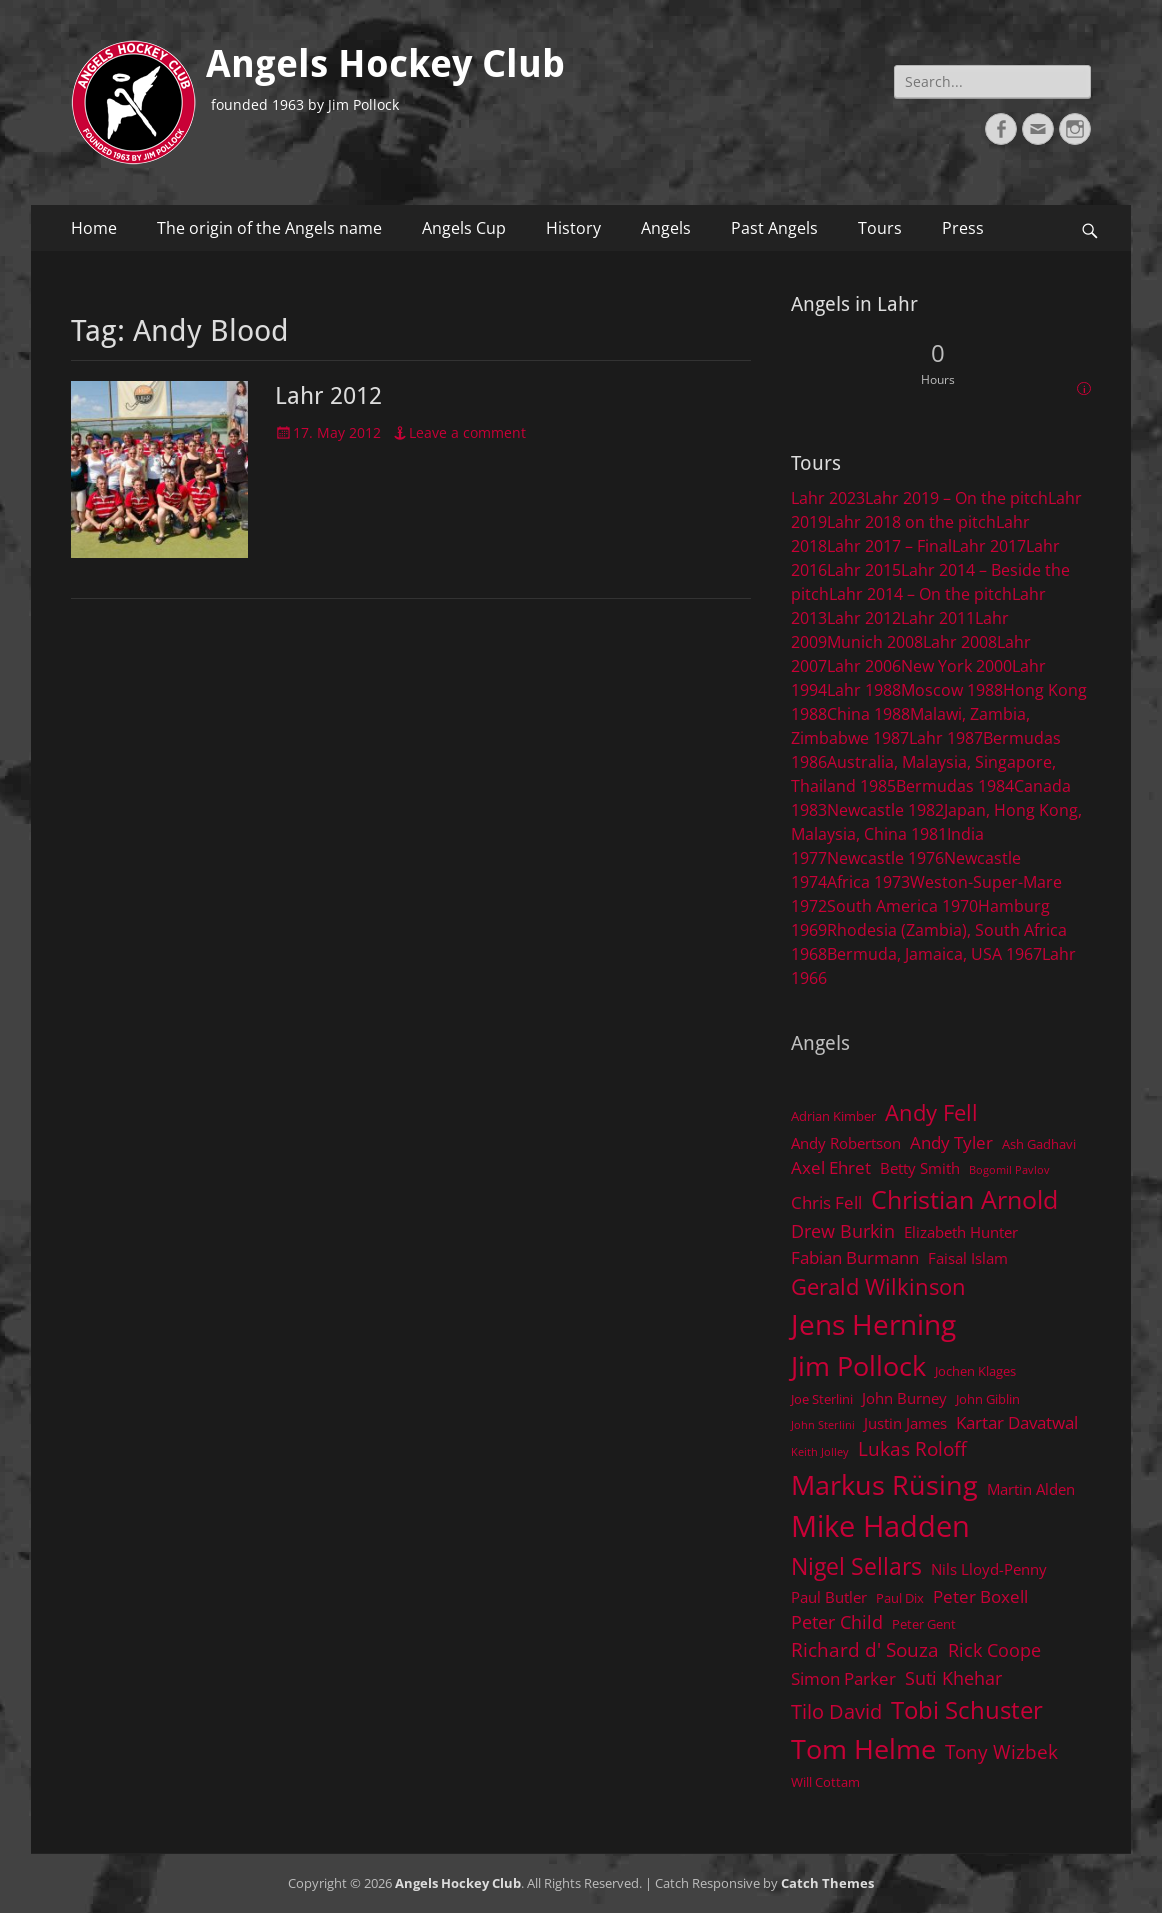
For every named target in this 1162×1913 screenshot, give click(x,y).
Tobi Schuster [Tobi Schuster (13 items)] (967, 1709)
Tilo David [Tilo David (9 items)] (836, 1711)
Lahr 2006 (864, 666)
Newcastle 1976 (885, 858)
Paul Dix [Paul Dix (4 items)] (900, 1598)
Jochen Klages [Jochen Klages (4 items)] (975, 1371)
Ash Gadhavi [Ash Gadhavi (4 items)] (1039, 1144)
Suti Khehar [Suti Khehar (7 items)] (953, 1678)
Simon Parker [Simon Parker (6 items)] (843, 1678)
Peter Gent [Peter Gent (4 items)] (924, 1624)
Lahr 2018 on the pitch (911, 522)
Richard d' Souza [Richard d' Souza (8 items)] (865, 1649)
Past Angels (774, 228)
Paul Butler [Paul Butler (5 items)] (829, 1597)
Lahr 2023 (828, 498)
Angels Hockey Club (385, 64)
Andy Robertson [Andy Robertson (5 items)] (846, 1143)
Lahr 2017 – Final (889, 546)
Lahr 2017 (989, 546)
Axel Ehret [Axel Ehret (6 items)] (831, 1167)
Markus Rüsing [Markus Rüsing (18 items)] (884, 1484)
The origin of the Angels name (269, 228)
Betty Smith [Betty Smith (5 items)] (920, 1168)
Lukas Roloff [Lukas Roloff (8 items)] (912, 1448)
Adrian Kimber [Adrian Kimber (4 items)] (833, 1116)
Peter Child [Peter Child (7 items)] (837, 1622)
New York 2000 (956, 666)
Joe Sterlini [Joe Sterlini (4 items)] (822, 1399)
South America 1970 (902, 906)
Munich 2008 (875, 642)
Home (94, 228)
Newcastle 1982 (885, 810)
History (573, 228)
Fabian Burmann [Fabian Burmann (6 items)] (855, 1257)
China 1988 (868, 714)
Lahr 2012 (328, 396)
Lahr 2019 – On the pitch (956, 498)
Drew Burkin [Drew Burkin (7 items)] (843, 1231)
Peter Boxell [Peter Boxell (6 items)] (980, 1596)
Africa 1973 (868, 882)
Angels (666, 228)
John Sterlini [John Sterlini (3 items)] (823, 1425)
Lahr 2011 (938, 618)
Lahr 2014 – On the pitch (920, 594)
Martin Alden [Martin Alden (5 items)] (1031, 1489)
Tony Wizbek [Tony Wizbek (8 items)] (1001, 1751)
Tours (880, 228)
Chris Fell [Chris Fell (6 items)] (826, 1202)
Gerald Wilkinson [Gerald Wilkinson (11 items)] (878, 1286)
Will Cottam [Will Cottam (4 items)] (825, 1782)
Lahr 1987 (946, 738)
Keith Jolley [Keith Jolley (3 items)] (820, 1452)
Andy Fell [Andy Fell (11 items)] (931, 1112)
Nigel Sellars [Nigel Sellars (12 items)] (856, 1566)
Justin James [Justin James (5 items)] (905, 1423)
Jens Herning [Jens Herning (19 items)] (873, 1324)
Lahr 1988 (864, 690)
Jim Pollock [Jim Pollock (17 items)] (858, 1365)
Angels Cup (464, 228)
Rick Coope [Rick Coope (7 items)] (994, 1650)
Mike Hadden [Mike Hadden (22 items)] (880, 1526)
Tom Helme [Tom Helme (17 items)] (863, 1748)
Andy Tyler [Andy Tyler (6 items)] (951, 1142)
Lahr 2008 (960, 642)
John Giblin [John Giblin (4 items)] (988, 1399)
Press (963, 228)
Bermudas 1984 (955, 786)
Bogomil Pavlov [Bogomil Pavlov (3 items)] (1009, 1170)
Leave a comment (467, 432)
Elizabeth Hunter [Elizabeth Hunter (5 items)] (961, 1232)
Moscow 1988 (952, 690)
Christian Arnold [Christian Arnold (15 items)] (964, 1199)
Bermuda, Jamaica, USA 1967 (934, 954)
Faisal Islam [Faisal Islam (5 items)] (968, 1258)
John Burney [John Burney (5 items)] (904, 1398)
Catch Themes (827, 1883)
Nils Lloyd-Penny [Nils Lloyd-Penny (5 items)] (989, 1569)
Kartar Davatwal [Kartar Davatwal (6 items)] (1017, 1422)
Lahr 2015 (864, 570)
